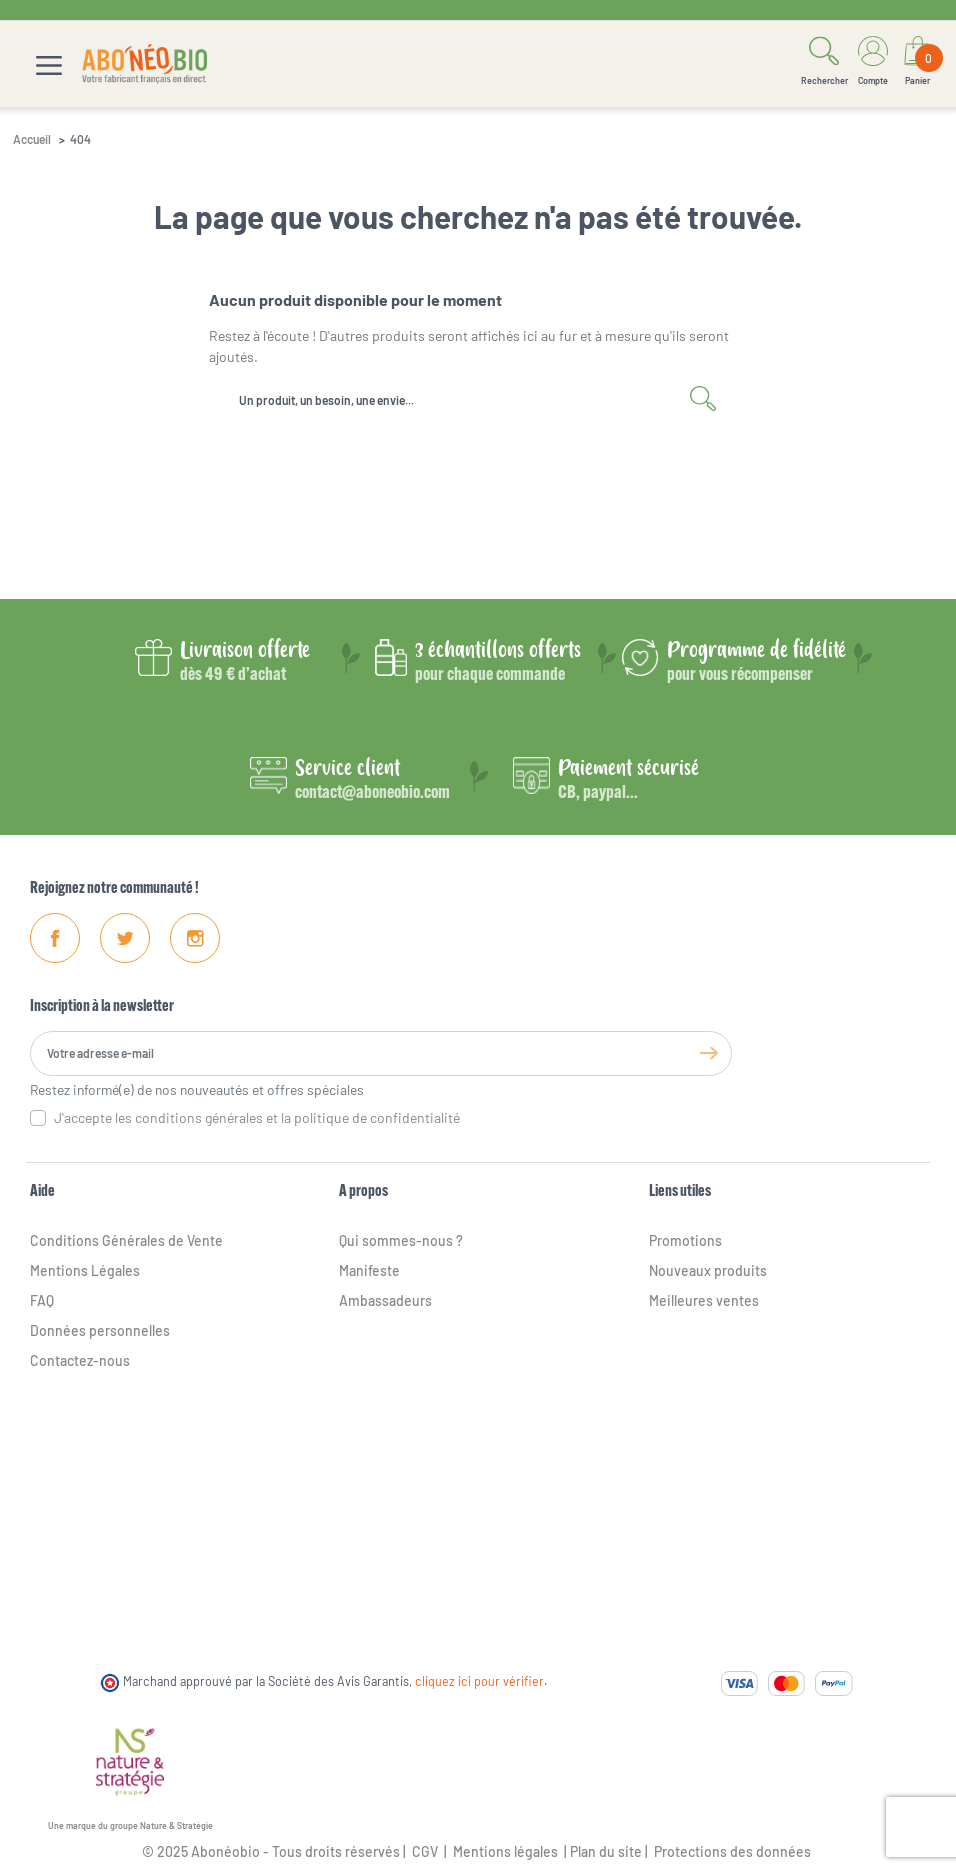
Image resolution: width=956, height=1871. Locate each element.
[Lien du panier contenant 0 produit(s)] (918, 64)
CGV (423, 1851)
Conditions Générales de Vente (126, 1240)
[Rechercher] (478, 400)
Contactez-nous (80, 1360)
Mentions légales (505, 1851)
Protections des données (732, 1851)
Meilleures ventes (704, 1300)
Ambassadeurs (385, 1300)
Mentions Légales (85, 1270)
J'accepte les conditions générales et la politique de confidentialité (257, 1117)
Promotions (685, 1240)
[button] (824, 64)
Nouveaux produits (708, 1270)
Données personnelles (100, 1330)
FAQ (42, 1300)
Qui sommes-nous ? (401, 1240)
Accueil (32, 139)
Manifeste (369, 1270)
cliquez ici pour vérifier (479, 1681)
